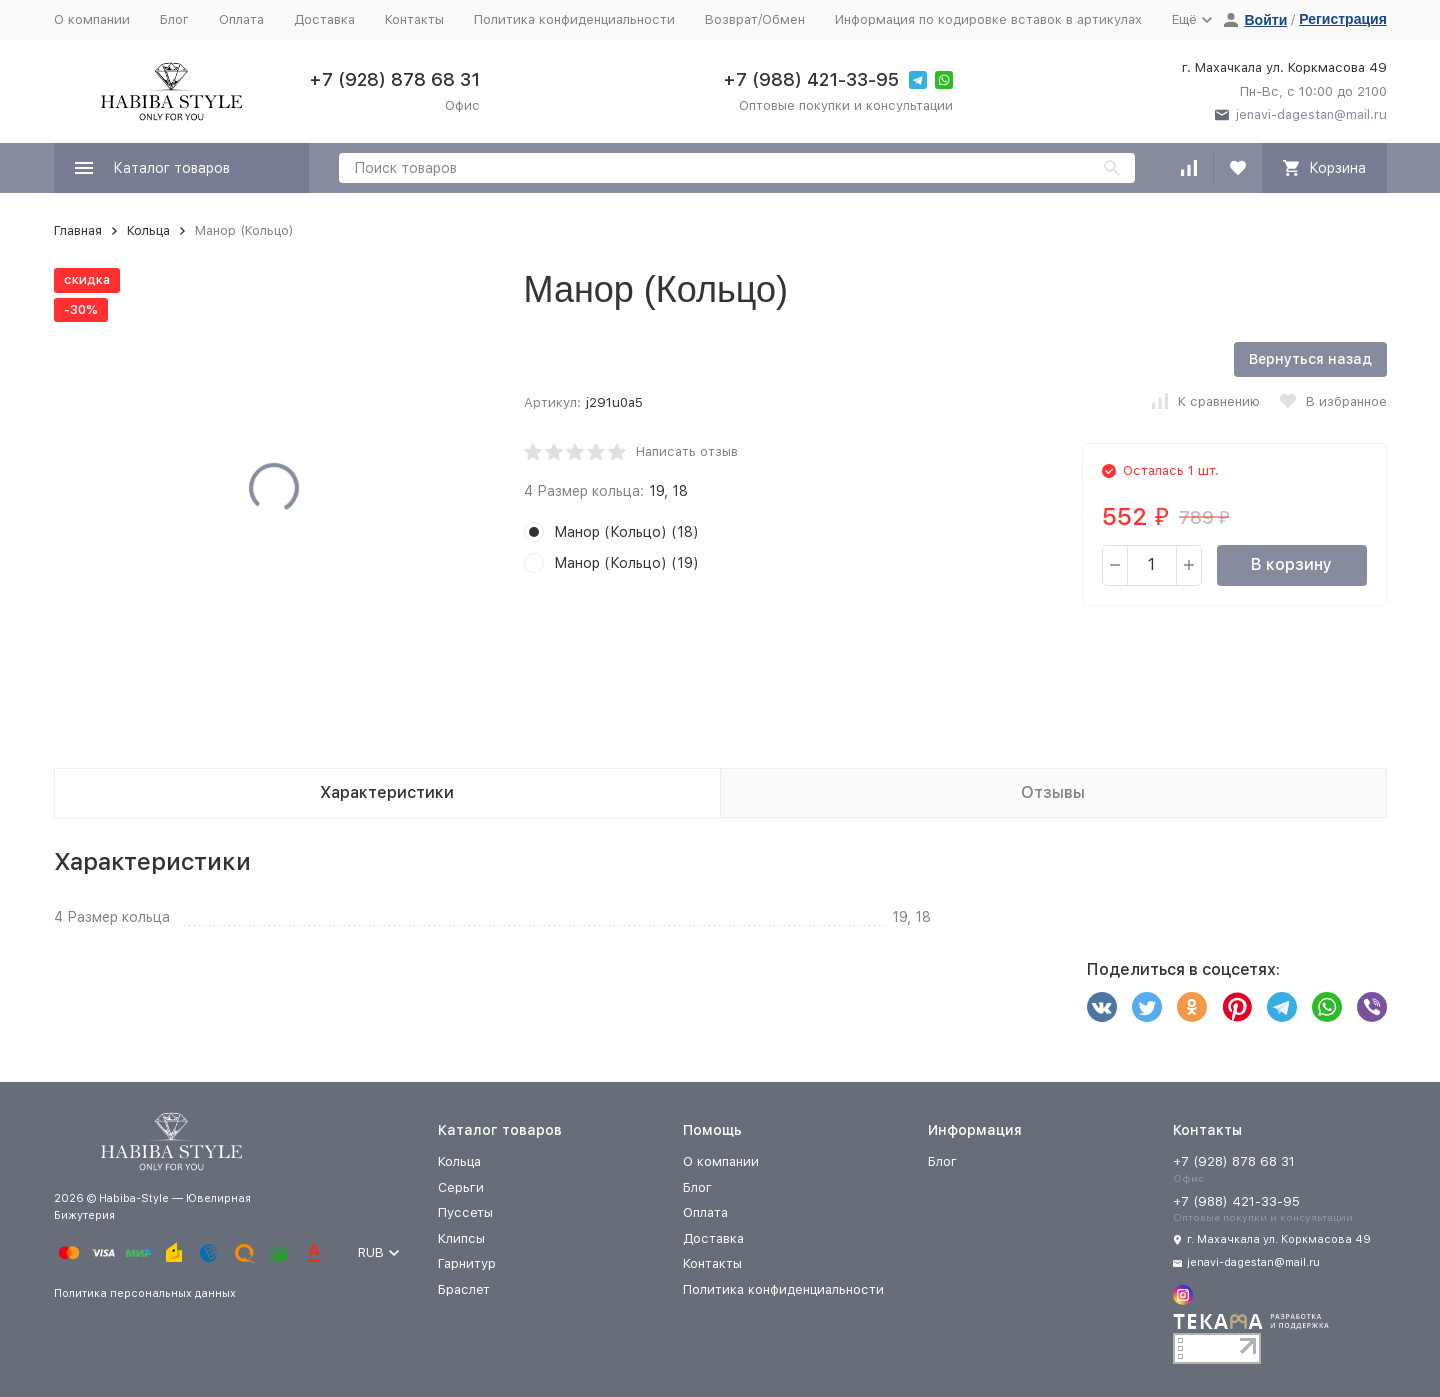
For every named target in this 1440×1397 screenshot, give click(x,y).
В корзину (1291, 564)
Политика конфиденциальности (574, 19)
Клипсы (461, 1238)
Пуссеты (465, 1212)
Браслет (464, 1289)
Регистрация (1343, 19)
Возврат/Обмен (755, 19)
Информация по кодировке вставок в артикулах (988, 19)
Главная (78, 230)
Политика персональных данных (145, 1293)
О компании (92, 19)
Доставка (324, 19)
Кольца (148, 230)
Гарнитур (467, 1263)
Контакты (414, 19)
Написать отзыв (687, 451)
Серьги (461, 1187)
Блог (174, 19)
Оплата (241, 19)
